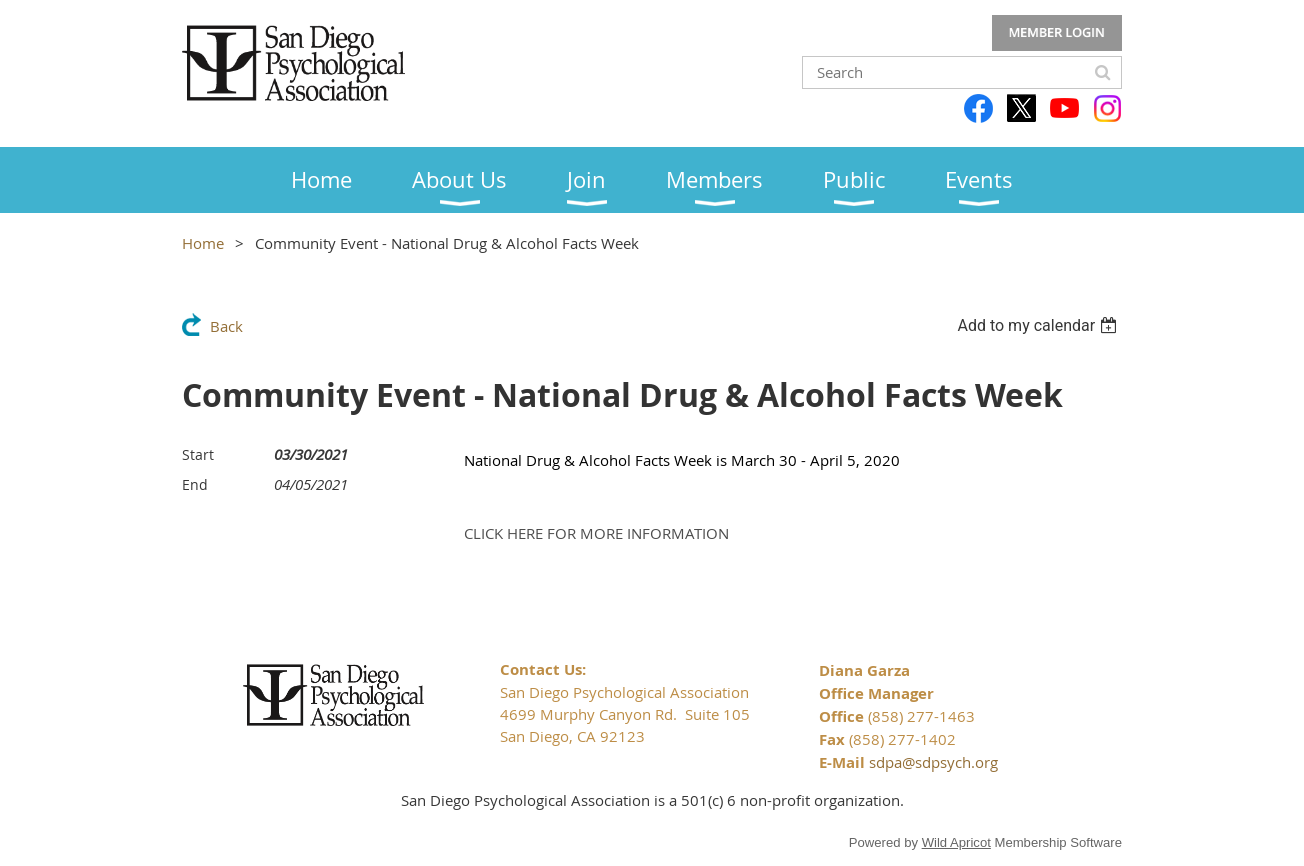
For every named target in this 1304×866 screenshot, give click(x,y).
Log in (1057, 33)
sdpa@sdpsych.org (933, 762)
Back (226, 326)
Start (198, 454)
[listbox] (1039, 325)
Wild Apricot (956, 842)
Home (203, 243)
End (195, 484)
